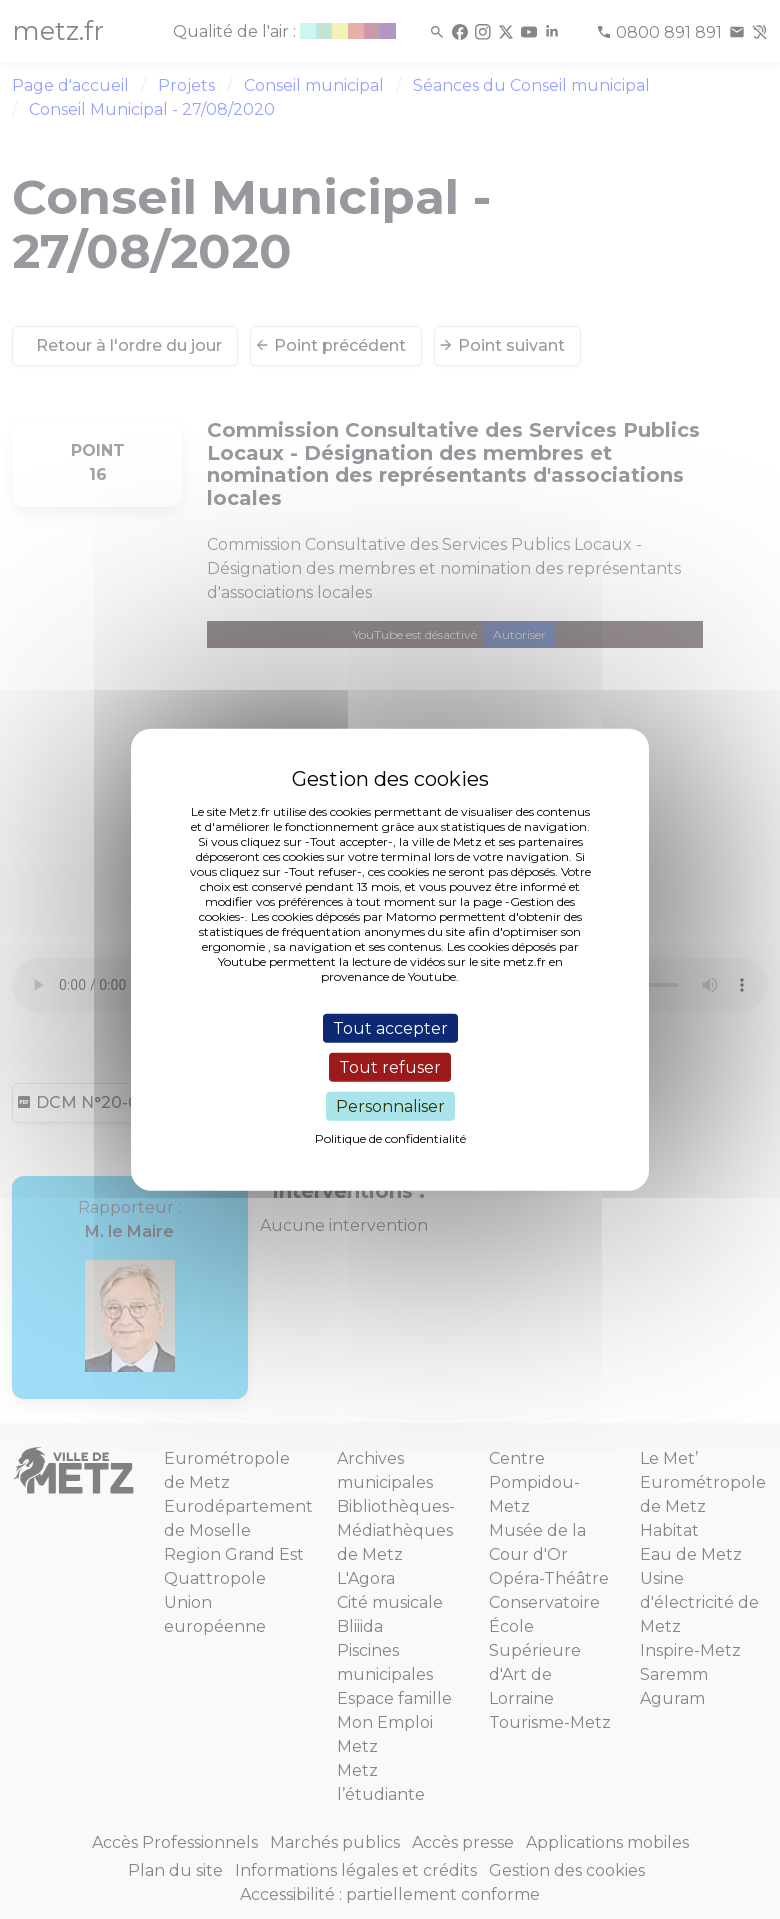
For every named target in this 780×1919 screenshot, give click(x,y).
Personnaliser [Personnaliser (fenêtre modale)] (390, 1106)
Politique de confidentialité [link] (390, 1138)
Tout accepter (390, 1027)
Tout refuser (390, 1066)
